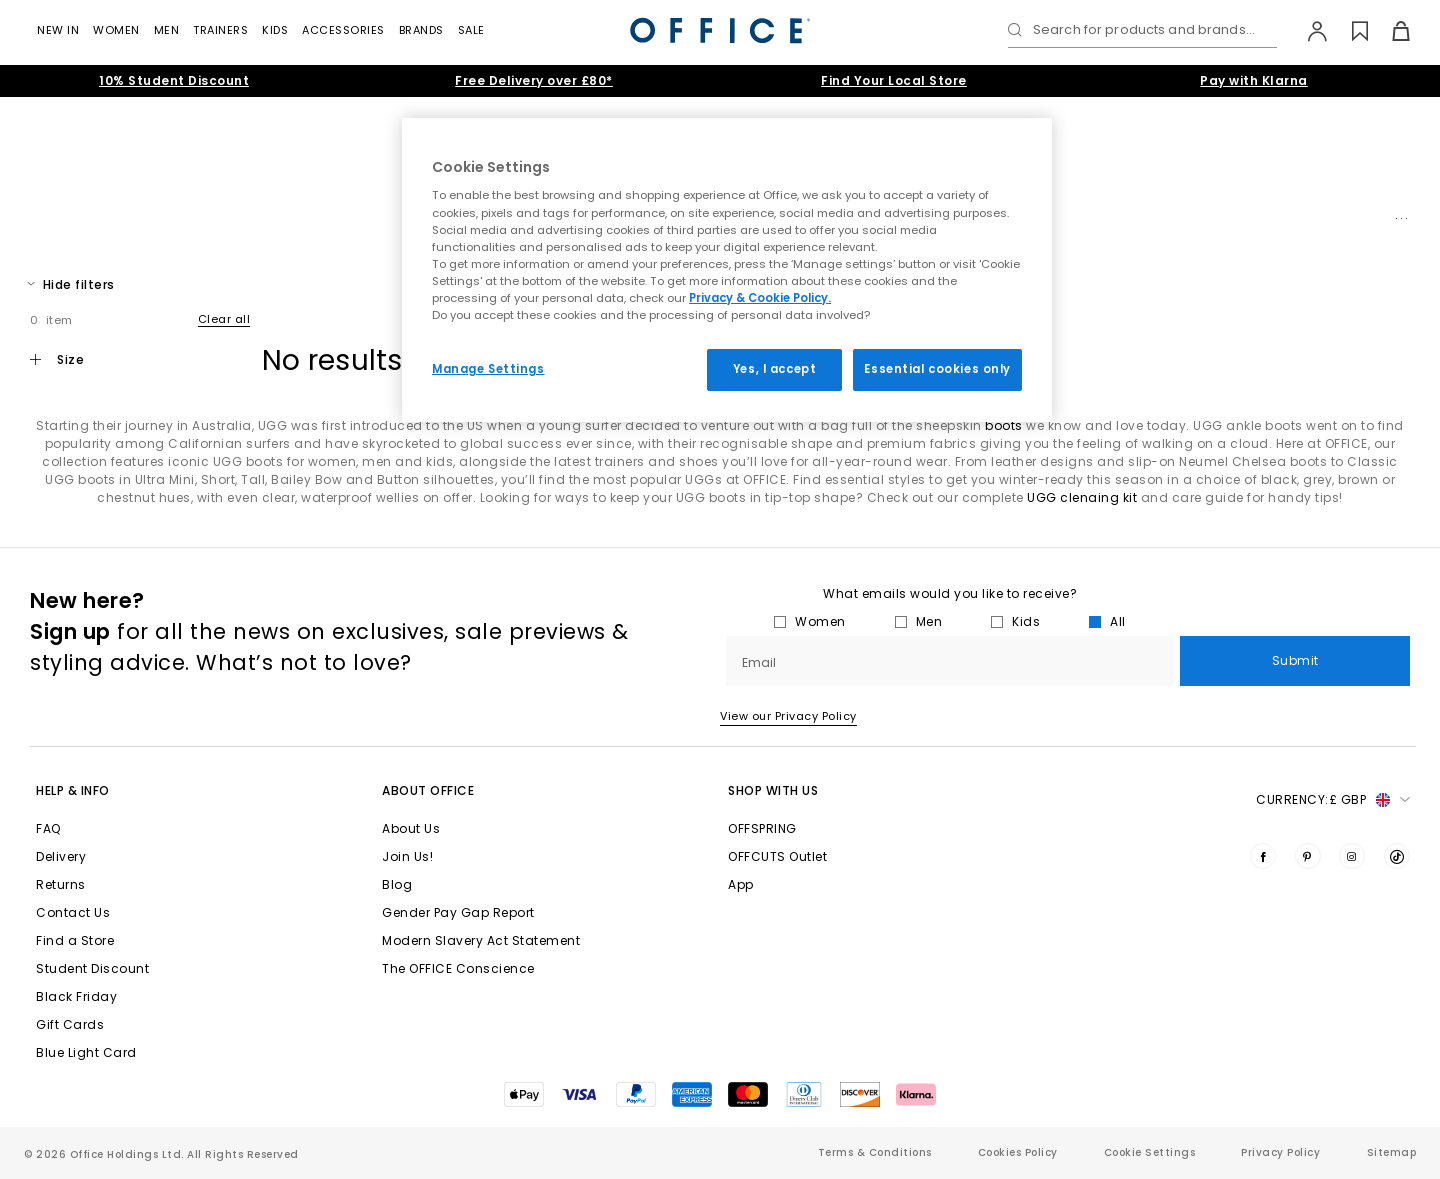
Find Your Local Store (894, 80)
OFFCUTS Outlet (777, 856)
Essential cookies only (937, 369)
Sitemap (1392, 1152)
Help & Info (73, 790)
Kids (275, 30)
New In (58, 30)
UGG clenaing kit (1082, 497)
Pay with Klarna (1254, 80)
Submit (1295, 660)
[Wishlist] (1348, 31)
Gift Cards (70, 1024)
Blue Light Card (86, 1052)
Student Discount (92, 968)
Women (116, 30)
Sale (471, 30)
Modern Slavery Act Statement (481, 940)
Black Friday (76, 996)
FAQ (48, 828)
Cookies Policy (1018, 1152)
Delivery (61, 856)
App (741, 884)
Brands (421, 30)
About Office (428, 790)
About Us (411, 828)
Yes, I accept (774, 369)
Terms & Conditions (875, 1152)
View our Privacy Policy (788, 716)
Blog (397, 884)
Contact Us (73, 912)
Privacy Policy (1280, 1152)
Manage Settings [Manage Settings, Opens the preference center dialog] (488, 369)
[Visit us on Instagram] (1352, 856)
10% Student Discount (174, 80)
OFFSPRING (762, 828)
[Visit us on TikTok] (1397, 856)
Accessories (343, 30)
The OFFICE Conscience (458, 968)
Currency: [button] (1333, 800)
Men (167, 30)
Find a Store (75, 940)
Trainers (220, 30)
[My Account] (1307, 31)
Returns (61, 884)
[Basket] (1389, 31)
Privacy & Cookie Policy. (760, 298)
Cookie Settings (1150, 1152)
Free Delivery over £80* (534, 80)
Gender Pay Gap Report (458, 912)
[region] (727, 270)
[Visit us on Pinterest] (1308, 856)
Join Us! (407, 856)
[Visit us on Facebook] (1263, 856)
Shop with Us (773, 790)
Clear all (224, 319)
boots (1004, 425)
